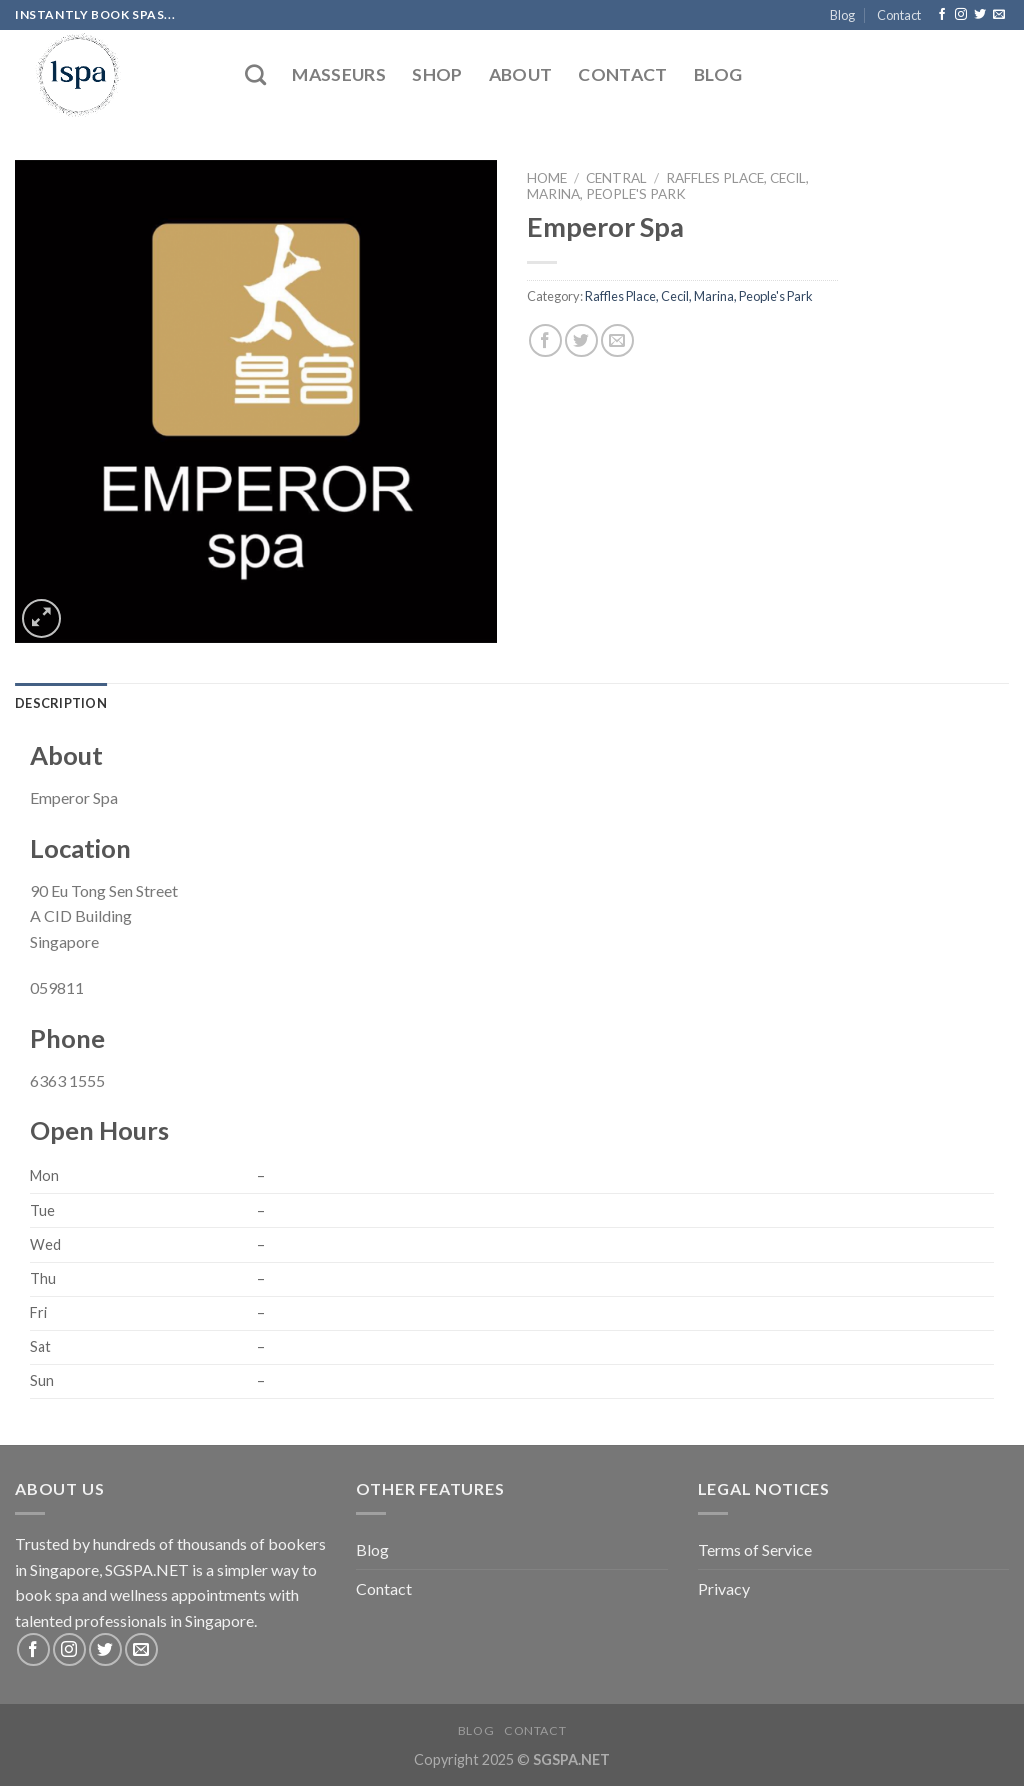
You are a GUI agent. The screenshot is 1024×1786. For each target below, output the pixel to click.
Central (616, 178)
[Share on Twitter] (581, 340)
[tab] (61, 703)
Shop (437, 74)
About (521, 74)
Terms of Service (755, 1549)
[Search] (255, 74)
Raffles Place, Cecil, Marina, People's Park (668, 186)
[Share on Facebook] (545, 340)
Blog (842, 15)
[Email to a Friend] (617, 340)
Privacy (724, 1588)
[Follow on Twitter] (980, 15)
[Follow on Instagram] (961, 15)
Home (547, 178)
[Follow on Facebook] (942, 15)
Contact (899, 15)
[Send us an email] (999, 15)
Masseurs (339, 74)
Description (61, 703)
